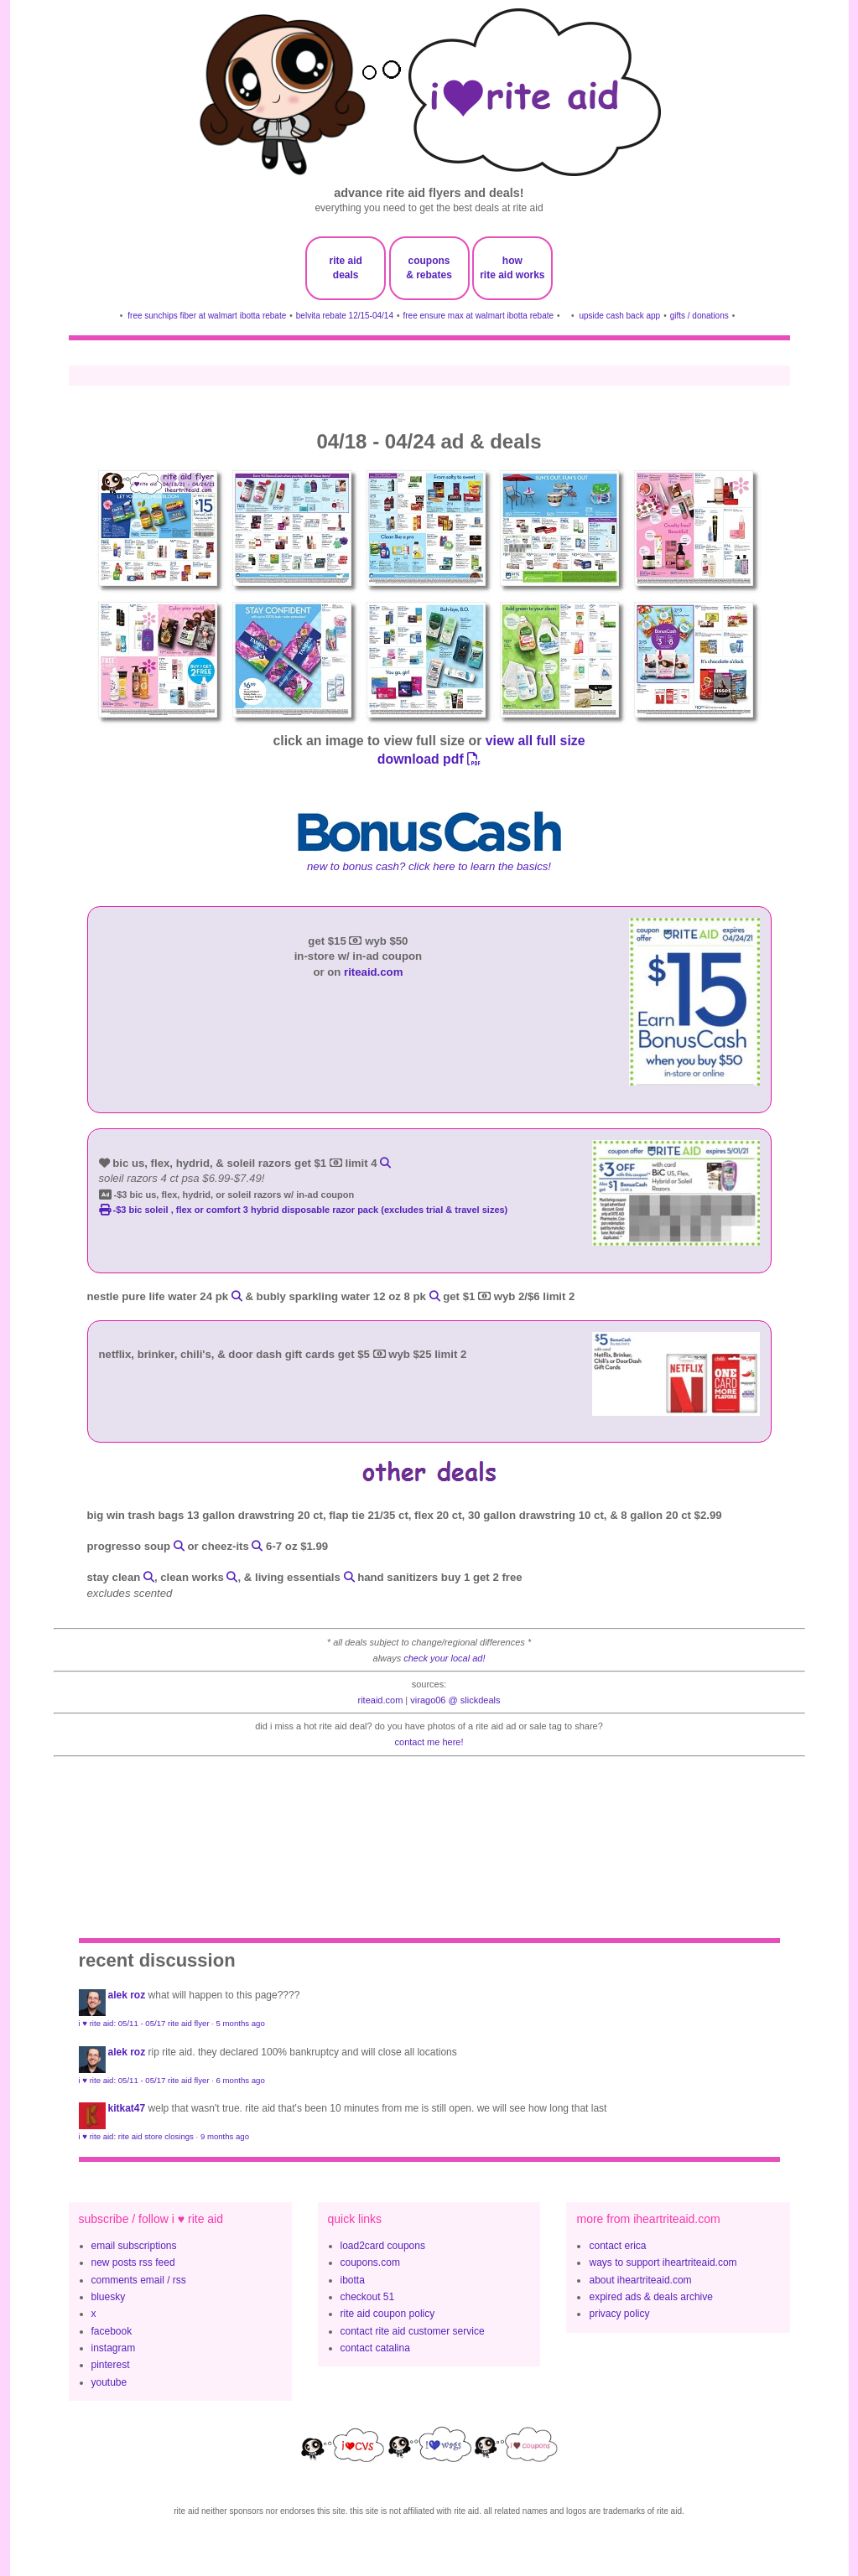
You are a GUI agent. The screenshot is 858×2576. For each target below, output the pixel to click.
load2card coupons (383, 2246)
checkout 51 (368, 2297)
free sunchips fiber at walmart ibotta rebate (206, 315)
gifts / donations (699, 315)
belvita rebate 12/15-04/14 (344, 315)
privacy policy (619, 2313)
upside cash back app (619, 315)
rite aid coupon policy (388, 2313)
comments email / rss (138, 2280)
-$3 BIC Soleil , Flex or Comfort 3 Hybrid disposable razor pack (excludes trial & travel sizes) (303, 1210)
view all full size (535, 740)
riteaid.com (373, 972)
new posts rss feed (133, 2262)
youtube (109, 2382)
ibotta (353, 2280)
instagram (113, 2348)
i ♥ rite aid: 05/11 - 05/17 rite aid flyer (144, 2023)
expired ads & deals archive (650, 2297)
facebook (112, 2331)
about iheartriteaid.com (640, 2280)
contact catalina (375, 2348)
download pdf (429, 759)
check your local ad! (444, 1658)
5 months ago (240, 2023)
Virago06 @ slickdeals (455, 1700)
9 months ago (224, 2136)
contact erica (617, 2246)
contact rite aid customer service (413, 2331)
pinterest (110, 2365)
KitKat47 (127, 2108)
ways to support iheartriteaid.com (662, 2262)
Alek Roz (127, 1995)
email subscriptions (134, 2246)
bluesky (108, 2297)
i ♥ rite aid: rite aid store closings (136, 2136)
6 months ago (240, 2080)
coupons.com (370, 2262)
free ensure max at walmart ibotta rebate (478, 315)
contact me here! (429, 1742)
